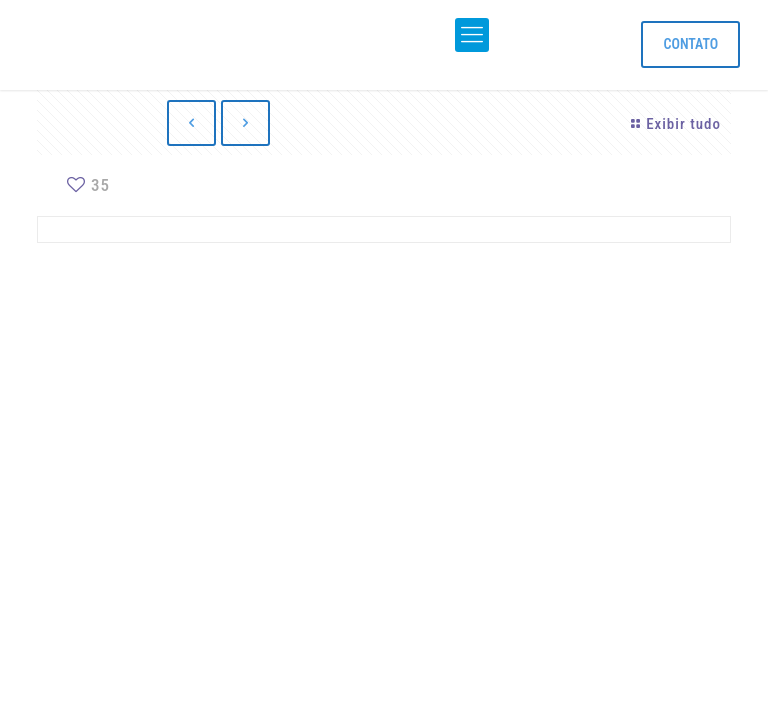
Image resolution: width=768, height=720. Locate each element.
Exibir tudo (673, 124)
